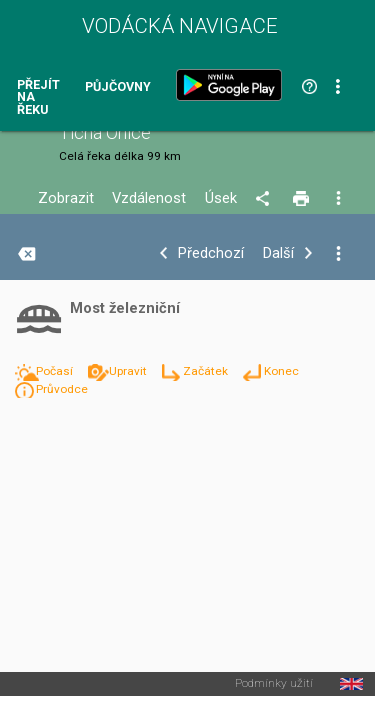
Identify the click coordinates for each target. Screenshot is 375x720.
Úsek (221, 198)
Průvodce (62, 389)
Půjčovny (118, 87)
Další (278, 253)
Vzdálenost (149, 198)
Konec (281, 371)
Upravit (129, 371)
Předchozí (211, 253)
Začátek (207, 371)
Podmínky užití (274, 684)
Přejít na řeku (38, 98)
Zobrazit (66, 198)
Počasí (56, 371)
